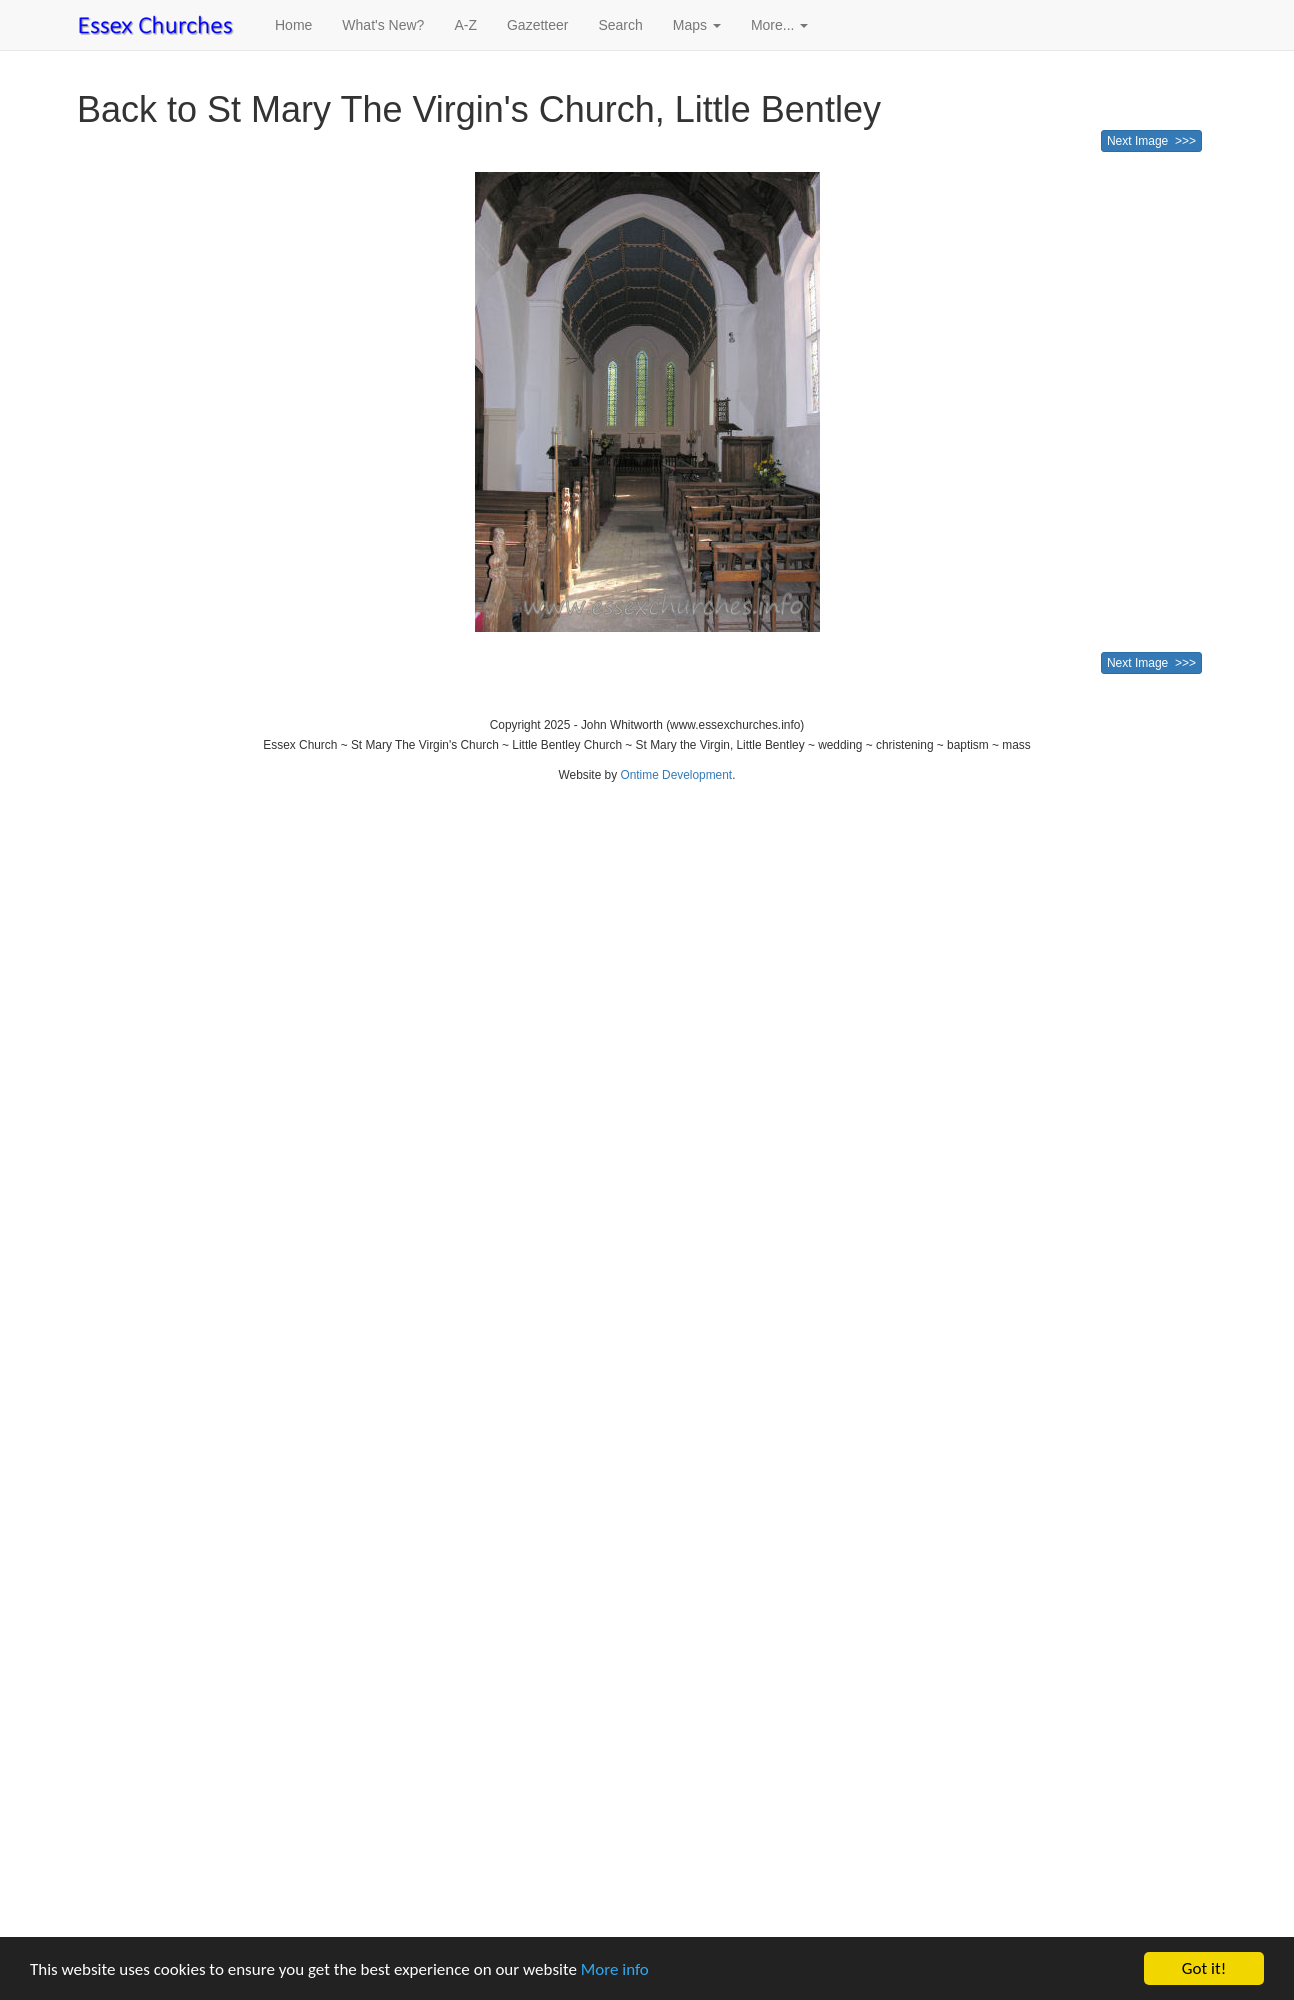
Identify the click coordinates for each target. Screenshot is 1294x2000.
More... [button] (779, 25)
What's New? (383, 25)
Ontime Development (676, 775)
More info (615, 1969)
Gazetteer (537, 25)
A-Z (465, 25)
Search (620, 25)
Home (293, 25)
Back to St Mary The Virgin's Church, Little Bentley (479, 109)
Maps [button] (697, 25)
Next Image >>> (1151, 141)
